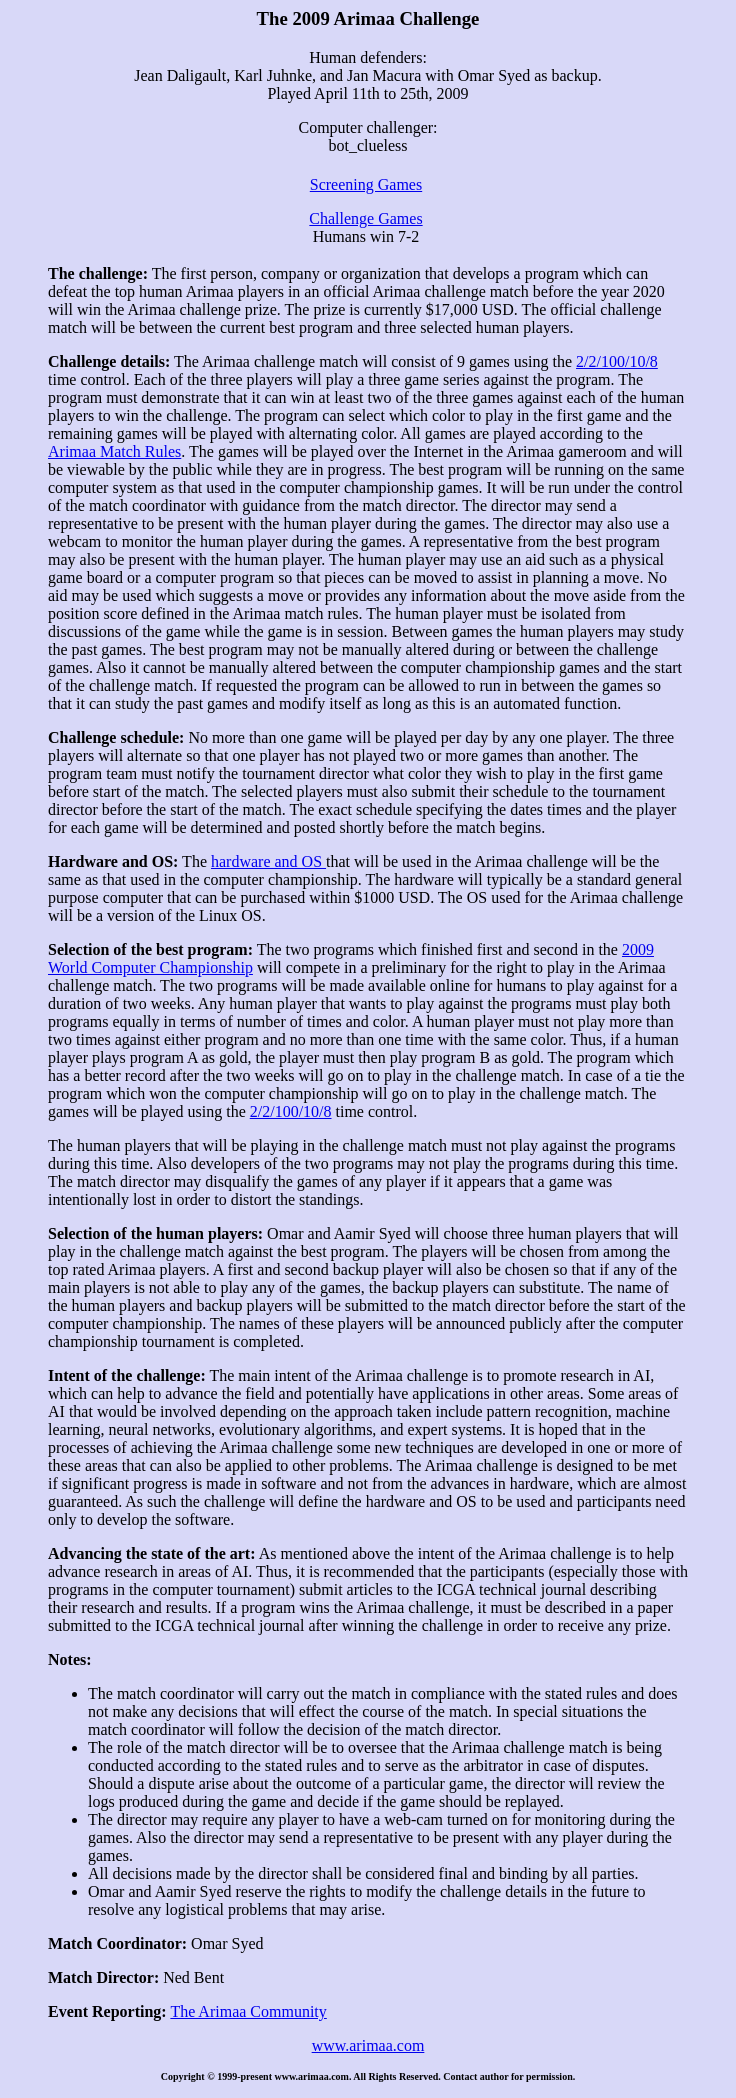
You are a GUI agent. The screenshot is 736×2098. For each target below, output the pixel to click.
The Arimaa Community (248, 2011)
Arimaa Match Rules (114, 451)
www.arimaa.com (368, 2045)
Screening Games (366, 184)
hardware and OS (268, 861)
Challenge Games (365, 218)
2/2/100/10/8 (617, 361)
